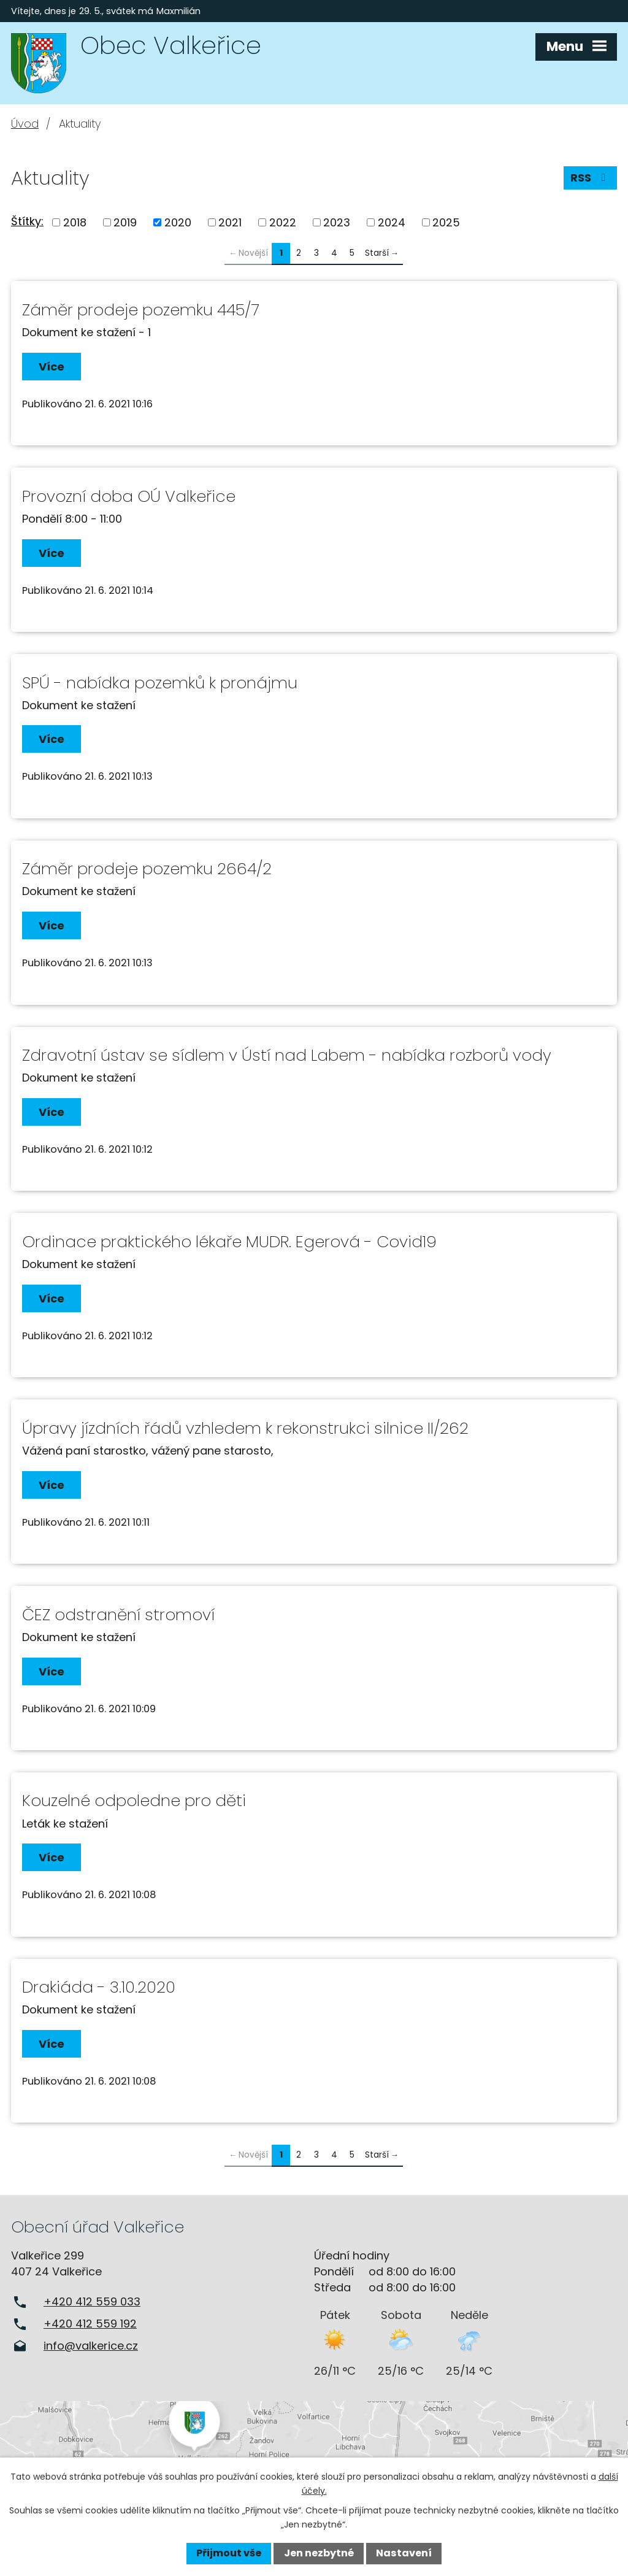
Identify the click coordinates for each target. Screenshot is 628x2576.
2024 (391, 222)
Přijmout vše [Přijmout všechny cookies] (228, 2553)
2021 (230, 222)
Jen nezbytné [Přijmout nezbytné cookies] (319, 2553)
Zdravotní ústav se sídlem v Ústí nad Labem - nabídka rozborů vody (286, 1055)
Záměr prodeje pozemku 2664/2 (147, 869)
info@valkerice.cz (91, 2345)
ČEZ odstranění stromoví (118, 1615)
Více (51, 366)
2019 (125, 222)
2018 (74, 222)
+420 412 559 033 (92, 2301)
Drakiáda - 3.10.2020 (98, 1987)
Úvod (25, 123)
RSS (590, 177)
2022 (282, 222)
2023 (336, 222)
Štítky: (27, 221)
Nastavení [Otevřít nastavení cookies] (404, 2553)
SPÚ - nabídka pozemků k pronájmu (159, 683)
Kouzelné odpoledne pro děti (134, 1801)
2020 (177, 222)
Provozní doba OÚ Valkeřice (129, 496)
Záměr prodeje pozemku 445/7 (140, 310)
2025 (446, 222)
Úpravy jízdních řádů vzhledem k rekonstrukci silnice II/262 (245, 1428)
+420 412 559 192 (90, 2323)
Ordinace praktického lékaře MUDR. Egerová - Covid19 (229, 1242)
